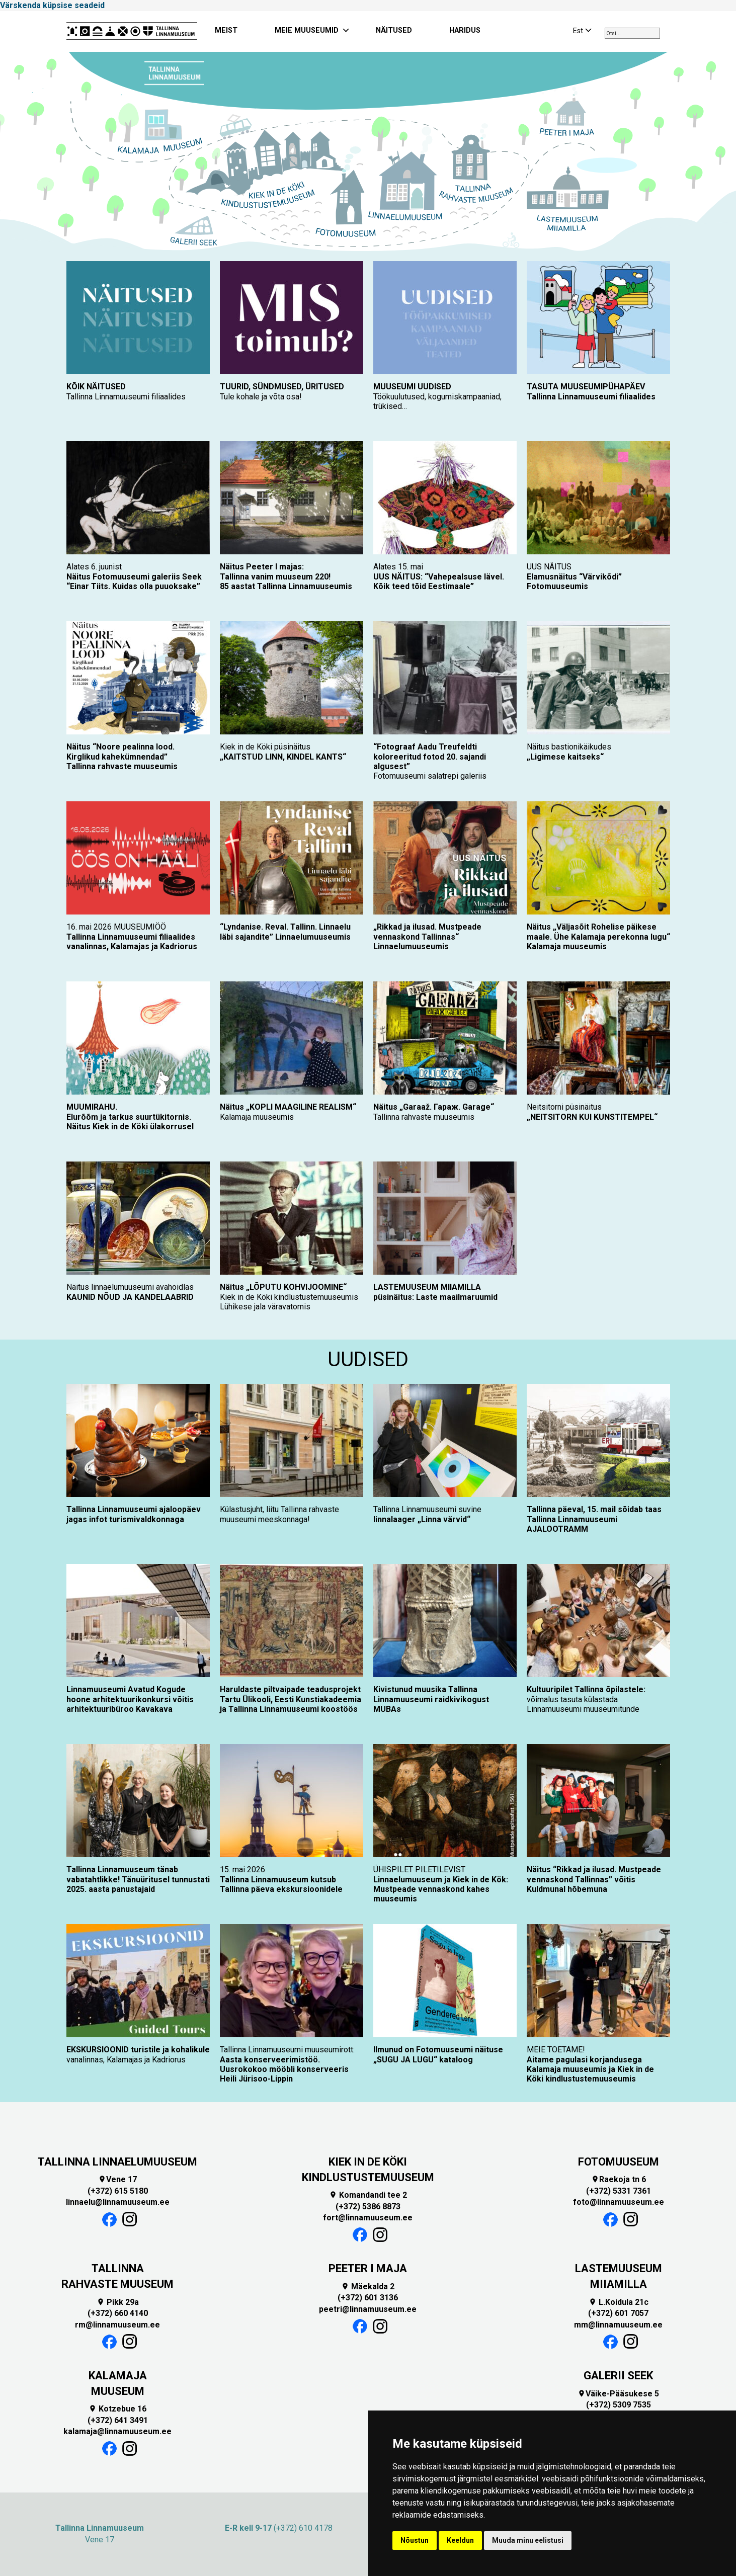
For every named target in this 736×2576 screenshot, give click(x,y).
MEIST (226, 30)
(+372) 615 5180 (118, 2191)
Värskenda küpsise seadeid (52, 5)
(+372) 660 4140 (118, 2313)
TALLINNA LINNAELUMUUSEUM (117, 2161)
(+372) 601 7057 (618, 2313)
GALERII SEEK (618, 2375)
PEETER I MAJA (368, 2268)
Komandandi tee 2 (368, 2195)
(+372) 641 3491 (118, 2420)
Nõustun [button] (414, 2540)
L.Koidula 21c (618, 2302)
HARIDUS (464, 30)
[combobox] (632, 33)
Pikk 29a (118, 2302)
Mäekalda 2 (367, 2286)
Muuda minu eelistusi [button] (527, 2540)
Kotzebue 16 (117, 2409)
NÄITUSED (394, 30)
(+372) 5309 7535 (618, 2404)
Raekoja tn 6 (618, 2179)
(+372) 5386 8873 (368, 2206)
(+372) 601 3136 (368, 2297)
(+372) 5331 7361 (618, 2191)
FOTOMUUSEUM (618, 2161)
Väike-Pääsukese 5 (618, 2393)
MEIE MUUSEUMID (307, 30)
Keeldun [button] (460, 2540)
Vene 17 (117, 2179)
